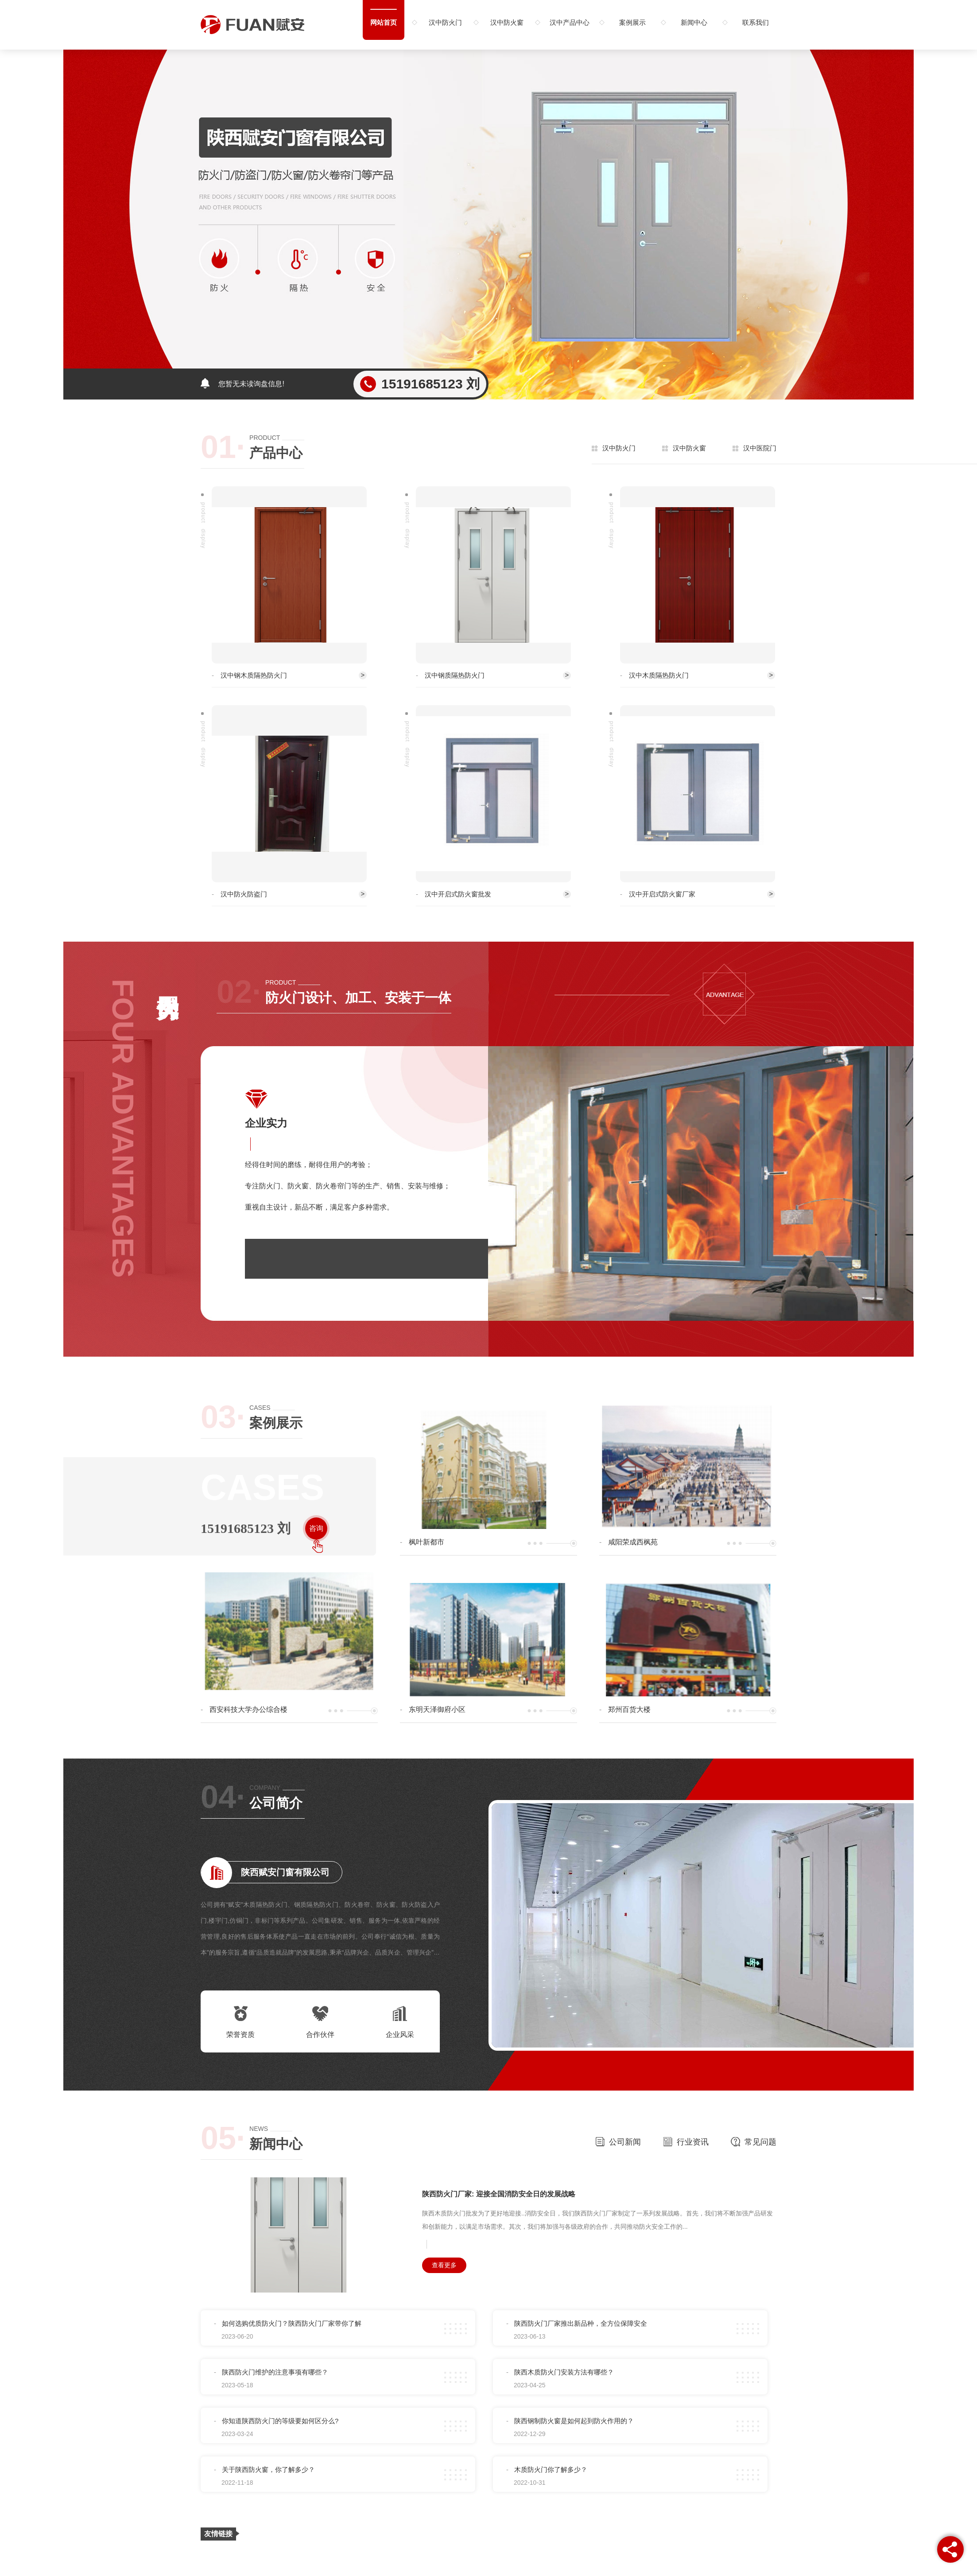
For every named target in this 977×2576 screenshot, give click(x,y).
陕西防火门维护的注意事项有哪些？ (275, 2372)
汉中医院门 (759, 448)
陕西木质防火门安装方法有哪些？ (564, 2372)
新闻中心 (694, 22)
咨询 (316, 1528)
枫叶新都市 (426, 1542)
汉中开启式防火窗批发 (458, 894)
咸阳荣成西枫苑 (633, 1542)
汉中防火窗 (506, 22)
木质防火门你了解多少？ (550, 2469)
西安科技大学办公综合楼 (248, 1709)
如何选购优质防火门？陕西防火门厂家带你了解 (291, 2323)
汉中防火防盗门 (244, 894)
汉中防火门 (445, 22)
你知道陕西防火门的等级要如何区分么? (280, 2421)
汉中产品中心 (569, 22)
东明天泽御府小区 (437, 1709)
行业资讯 (686, 2141)
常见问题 (753, 2141)
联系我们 (755, 22)
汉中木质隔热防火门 (659, 675)
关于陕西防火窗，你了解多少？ (268, 2469)
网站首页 (383, 22)
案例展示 (632, 22)
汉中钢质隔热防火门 (455, 675)
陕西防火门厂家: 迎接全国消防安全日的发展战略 (498, 2194)
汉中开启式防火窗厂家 (662, 894)
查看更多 (444, 2265)
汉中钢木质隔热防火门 (254, 675)
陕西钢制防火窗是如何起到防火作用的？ (574, 2421)
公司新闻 (618, 2141)
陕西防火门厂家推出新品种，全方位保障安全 (580, 2323)
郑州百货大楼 (629, 1709)
